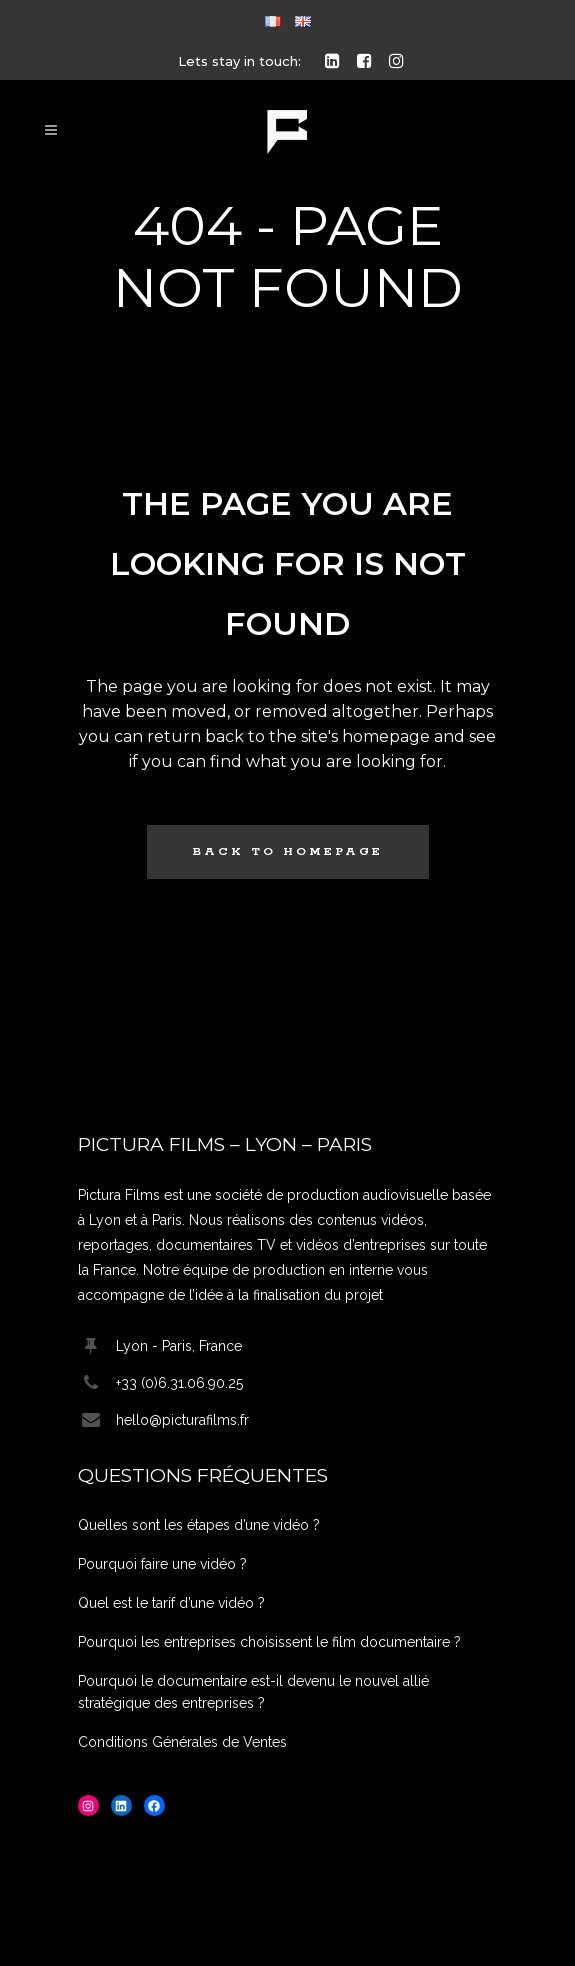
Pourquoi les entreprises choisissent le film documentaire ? (269, 1642)
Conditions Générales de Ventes (182, 1742)
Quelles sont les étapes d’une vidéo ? (199, 1525)
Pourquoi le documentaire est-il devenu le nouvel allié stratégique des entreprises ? (253, 1692)
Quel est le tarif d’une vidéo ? (171, 1603)
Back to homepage (288, 851)
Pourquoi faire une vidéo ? (162, 1564)
